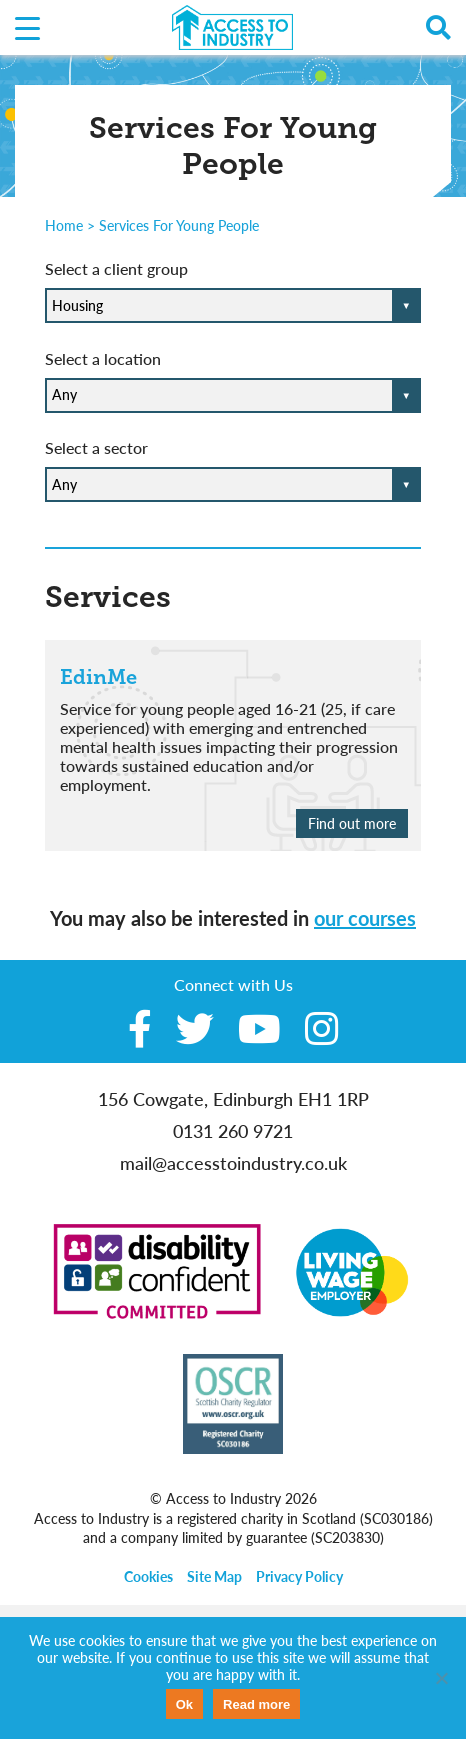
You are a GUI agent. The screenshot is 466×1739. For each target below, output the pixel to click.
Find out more (352, 823)
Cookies (148, 1576)
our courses (365, 918)
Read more (256, 1704)
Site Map (214, 1576)
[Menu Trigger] (27, 27)
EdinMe (98, 677)
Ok (184, 1704)
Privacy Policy (299, 1576)
